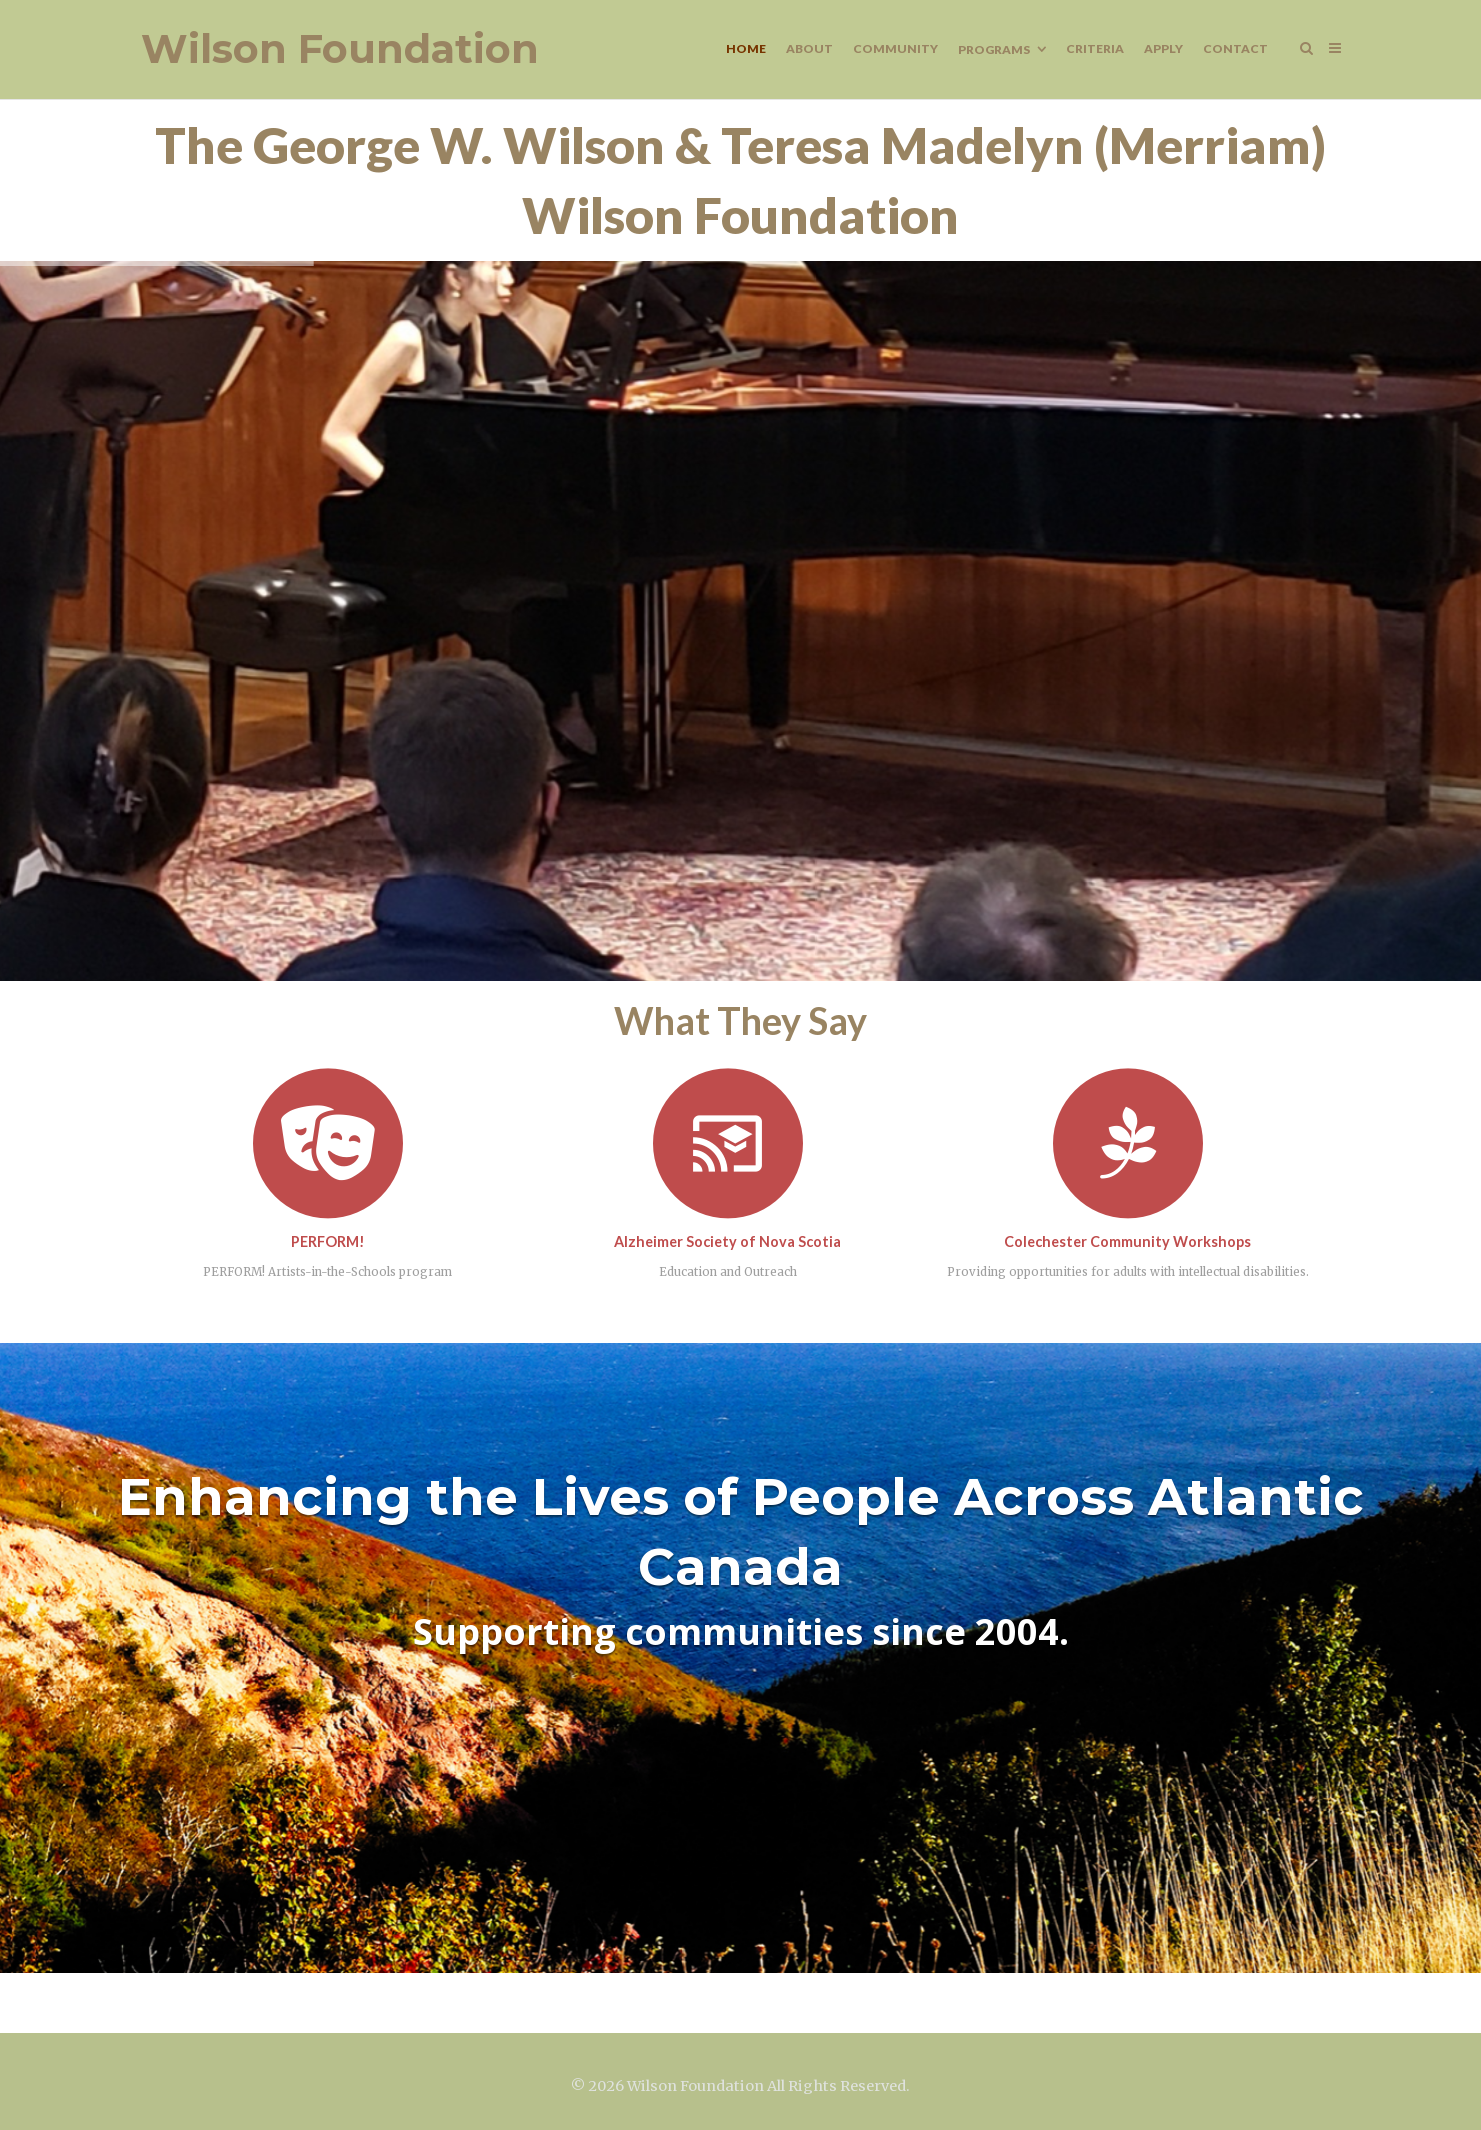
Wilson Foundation (340, 49)
